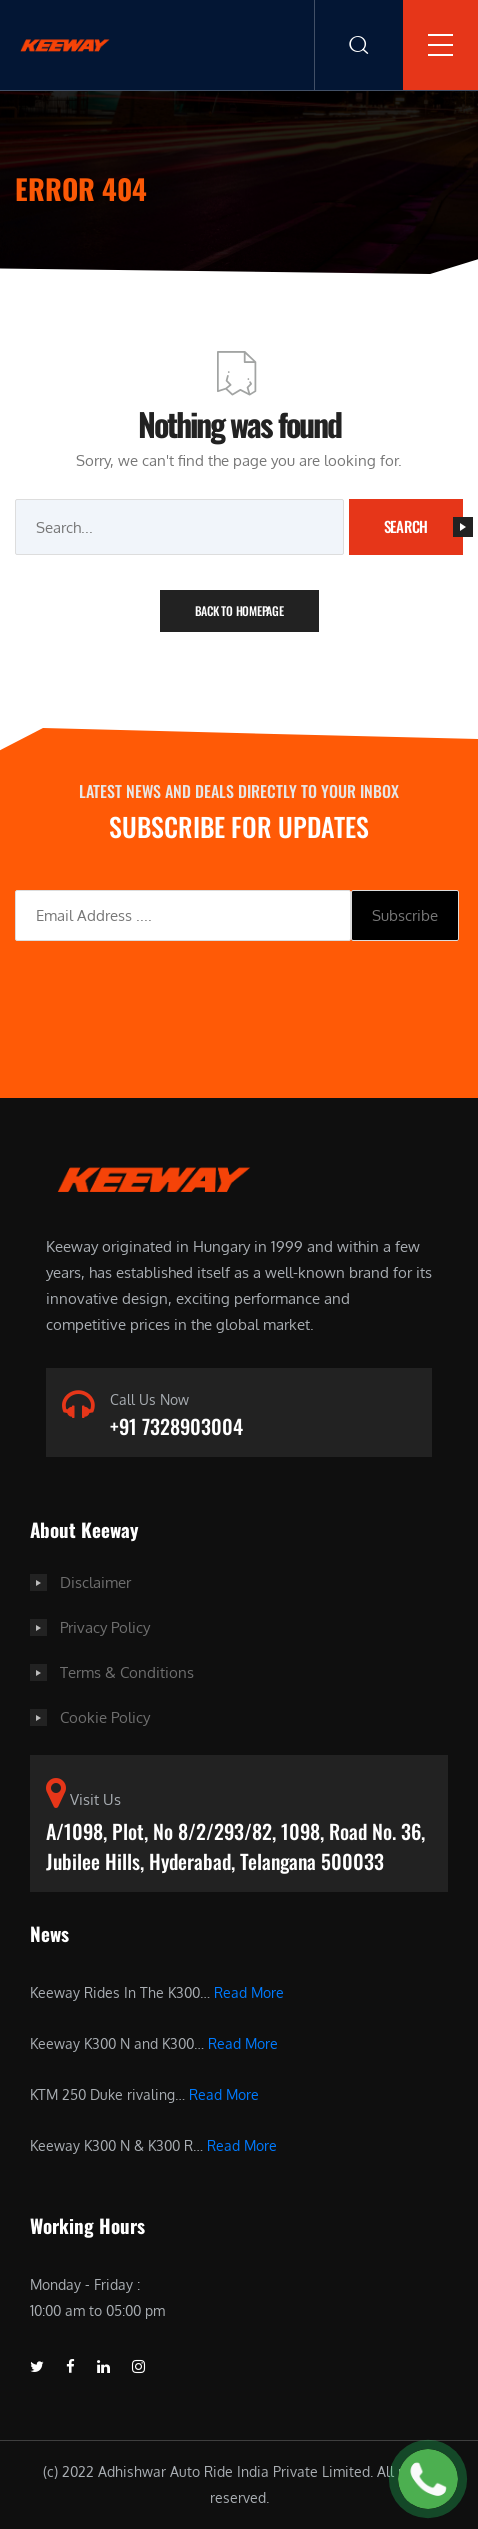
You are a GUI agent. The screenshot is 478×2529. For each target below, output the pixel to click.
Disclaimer (95, 1582)
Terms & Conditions (127, 1672)
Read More (249, 1992)
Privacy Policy (105, 1627)
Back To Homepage (239, 610)
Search (424, 526)
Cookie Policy (105, 1717)
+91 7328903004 (176, 1426)
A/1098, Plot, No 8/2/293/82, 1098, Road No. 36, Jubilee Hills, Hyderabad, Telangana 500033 (235, 1846)
